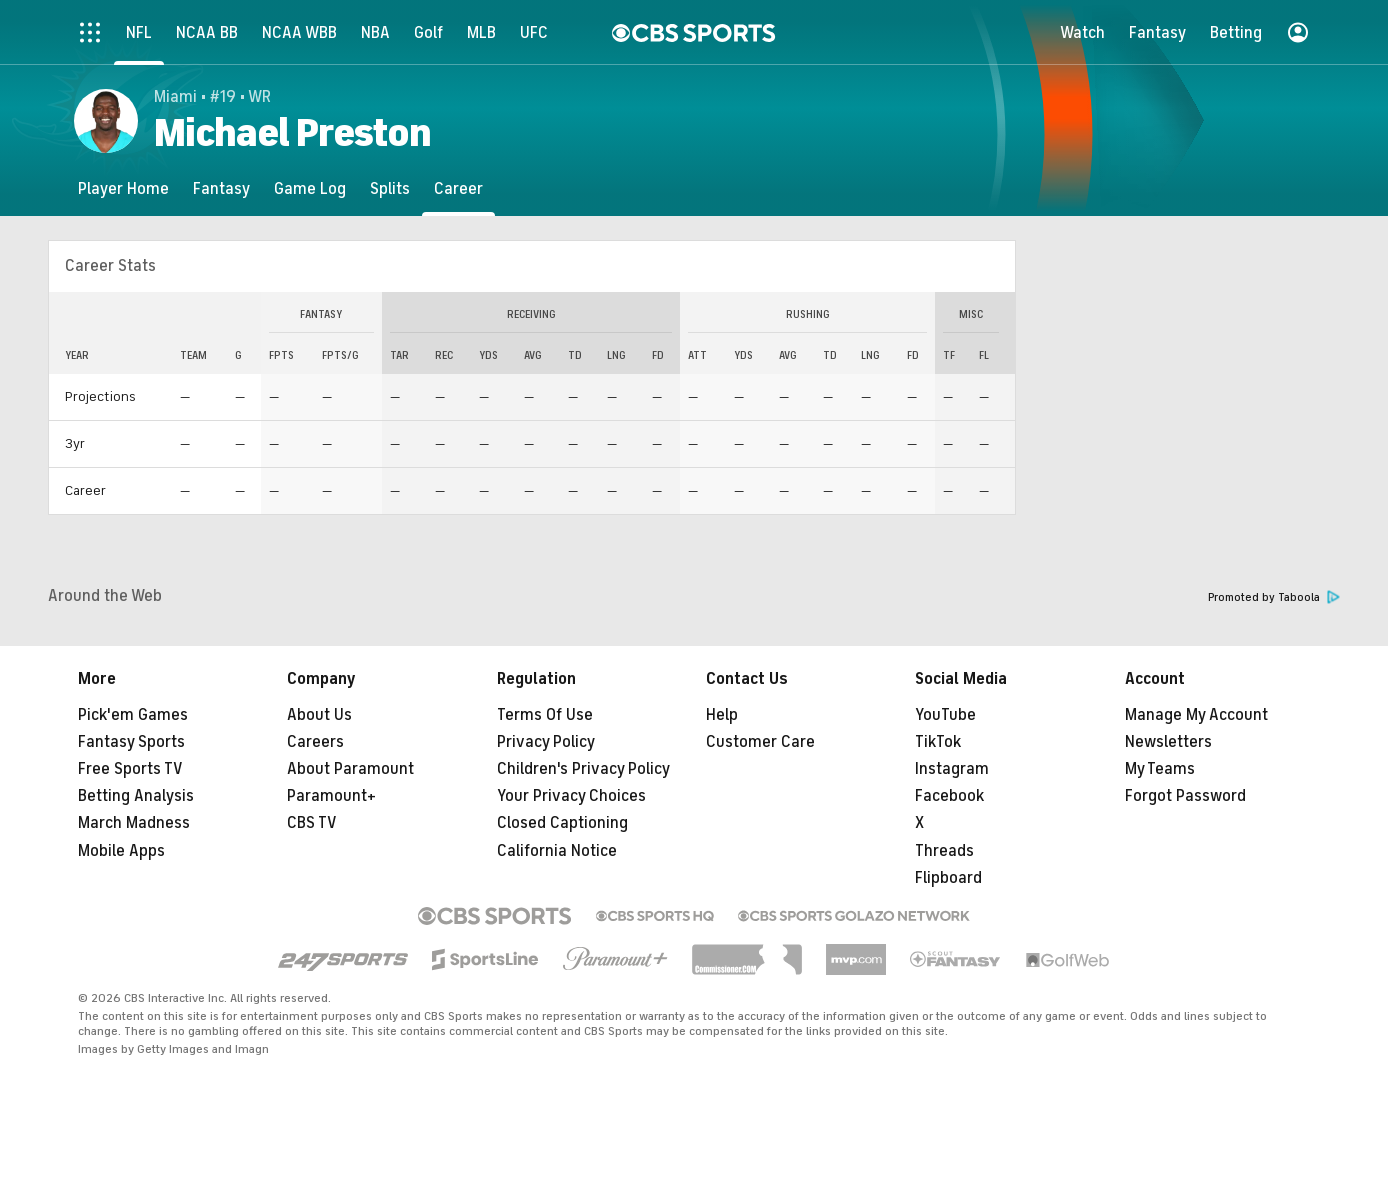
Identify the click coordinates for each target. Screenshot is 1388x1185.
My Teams (1160, 769)
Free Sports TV (130, 769)
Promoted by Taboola (1274, 597)
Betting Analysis (136, 796)
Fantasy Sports (131, 742)
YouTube (945, 715)
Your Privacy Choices (571, 796)
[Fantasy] (221, 188)
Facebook (949, 796)
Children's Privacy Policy (583, 769)
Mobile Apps (121, 851)
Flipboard (948, 878)
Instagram (952, 769)
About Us (319, 715)
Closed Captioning (562, 823)
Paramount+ (331, 796)
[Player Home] (123, 188)
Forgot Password (1185, 796)
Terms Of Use (545, 715)
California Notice (557, 851)
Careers (315, 742)
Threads (944, 851)
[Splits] (390, 188)
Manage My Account (1196, 715)
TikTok (938, 742)
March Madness (134, 823)
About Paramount (350, 769)
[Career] (458, 188)
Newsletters (1168, 742)
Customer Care (760, 742)
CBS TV (312, 823)
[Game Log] (310, 188)
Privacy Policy (546, 742)
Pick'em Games (133, 715)
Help (722, 715)
